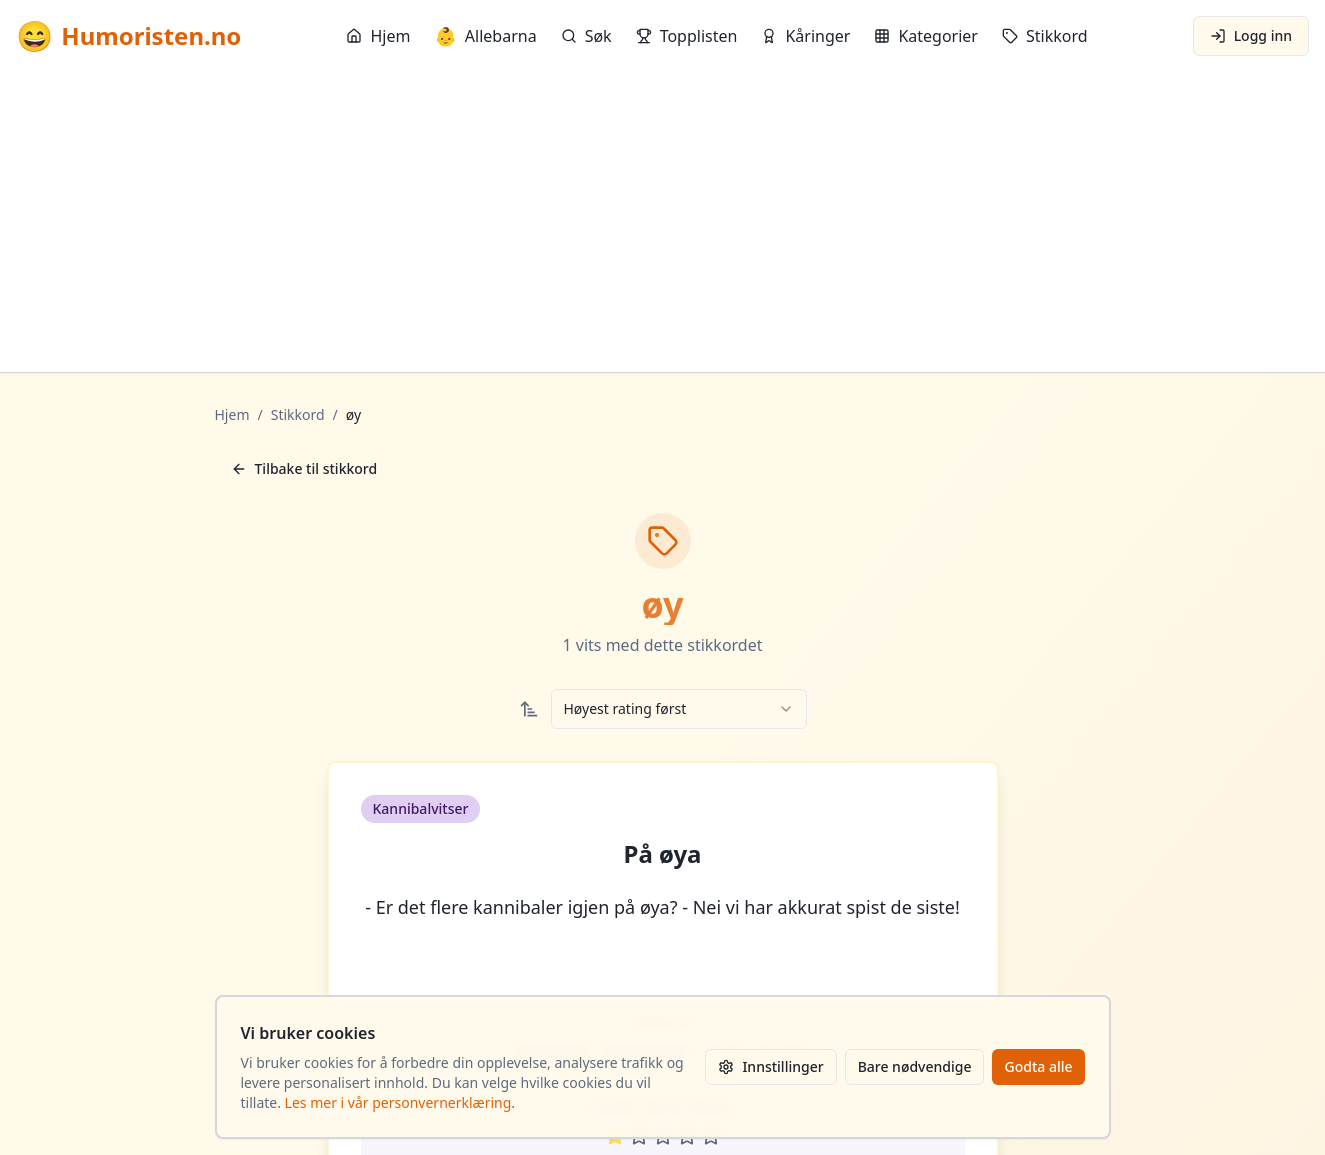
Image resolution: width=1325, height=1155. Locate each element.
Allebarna (485, 36)
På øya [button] (663, 854)
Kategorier (926, 36)
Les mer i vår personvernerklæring (398, 1102)
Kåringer (805, 36)
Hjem (378, 36)
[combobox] (679, 709)
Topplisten (687, 36)
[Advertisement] (663, 222)
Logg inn (1251, 35)
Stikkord (1045, 36)
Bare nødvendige (915, 1066)
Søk (586, 36)
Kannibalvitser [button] (421, 808)
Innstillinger (770, 1066)
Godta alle (1038, 1066)
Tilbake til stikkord (304, 468)
